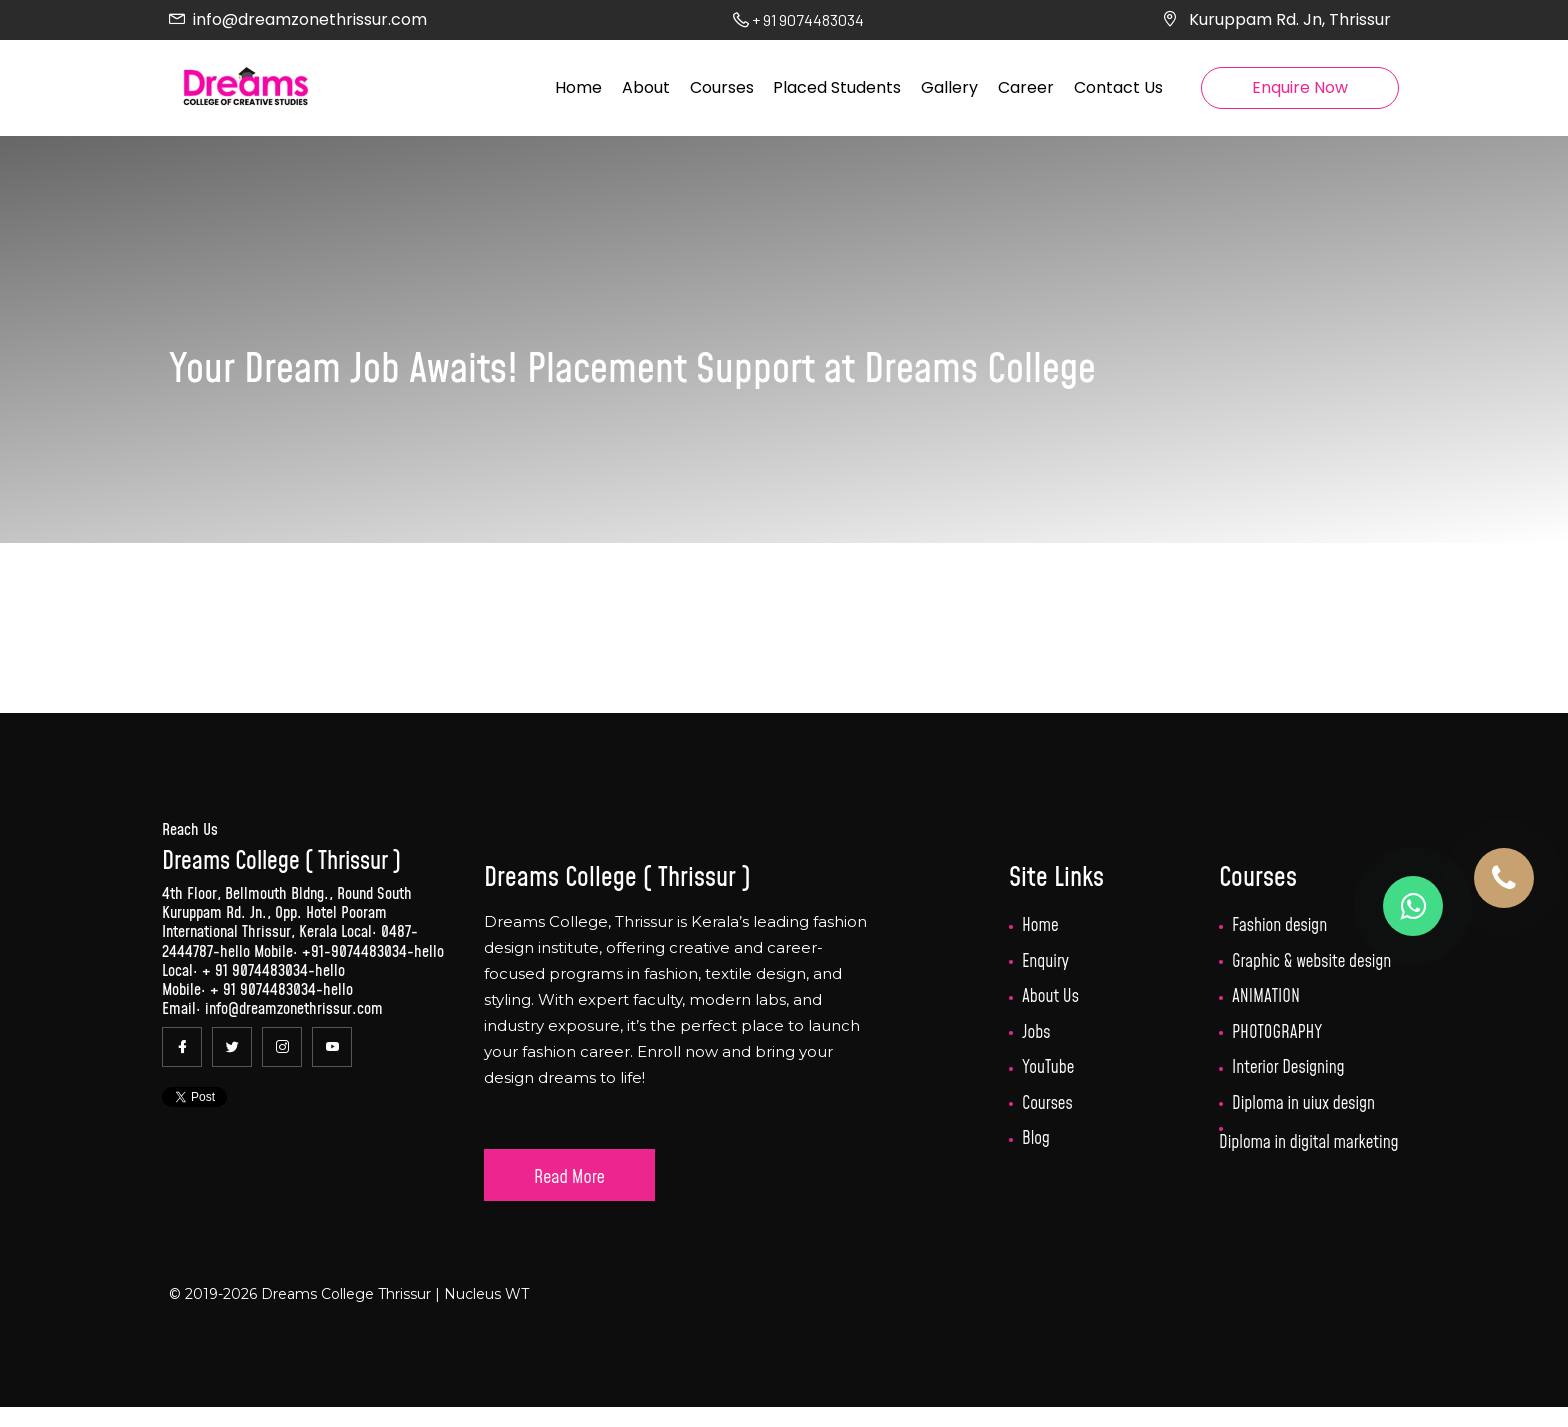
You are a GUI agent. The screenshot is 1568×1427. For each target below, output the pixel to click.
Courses (722, 87)
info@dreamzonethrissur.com (310, 19)
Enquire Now (1300, 87)
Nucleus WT (484, 1294)
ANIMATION (1266, 997)
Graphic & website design (1311, 962)
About (646, 87)
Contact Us (1118, 87)
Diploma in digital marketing (1308, 1143)
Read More (569, 1177)
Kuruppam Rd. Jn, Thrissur (1290, 19)
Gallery (949, 87)
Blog (1036, 1139)
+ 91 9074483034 (255, 971)
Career (1026, 87)
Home (578, 87)
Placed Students (837, 87)
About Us (1050, 997)
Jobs (1036, 1033)
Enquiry (1045, 962)
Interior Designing (1288, 1068)
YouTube (1048, 1068)
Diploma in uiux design (1303, 1104)
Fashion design (1279, 926)
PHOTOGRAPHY (1277, 1033)
